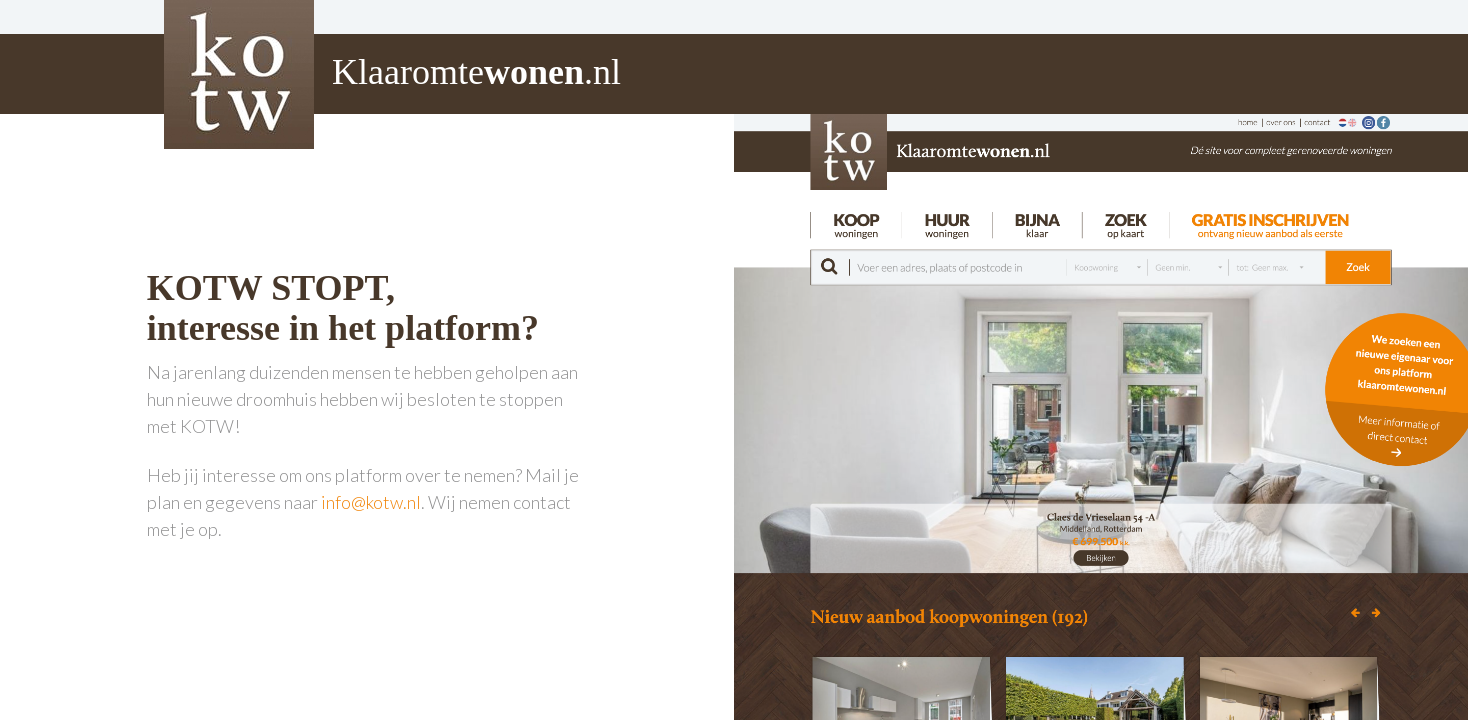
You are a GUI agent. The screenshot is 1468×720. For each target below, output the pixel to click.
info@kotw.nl (371, 502)
